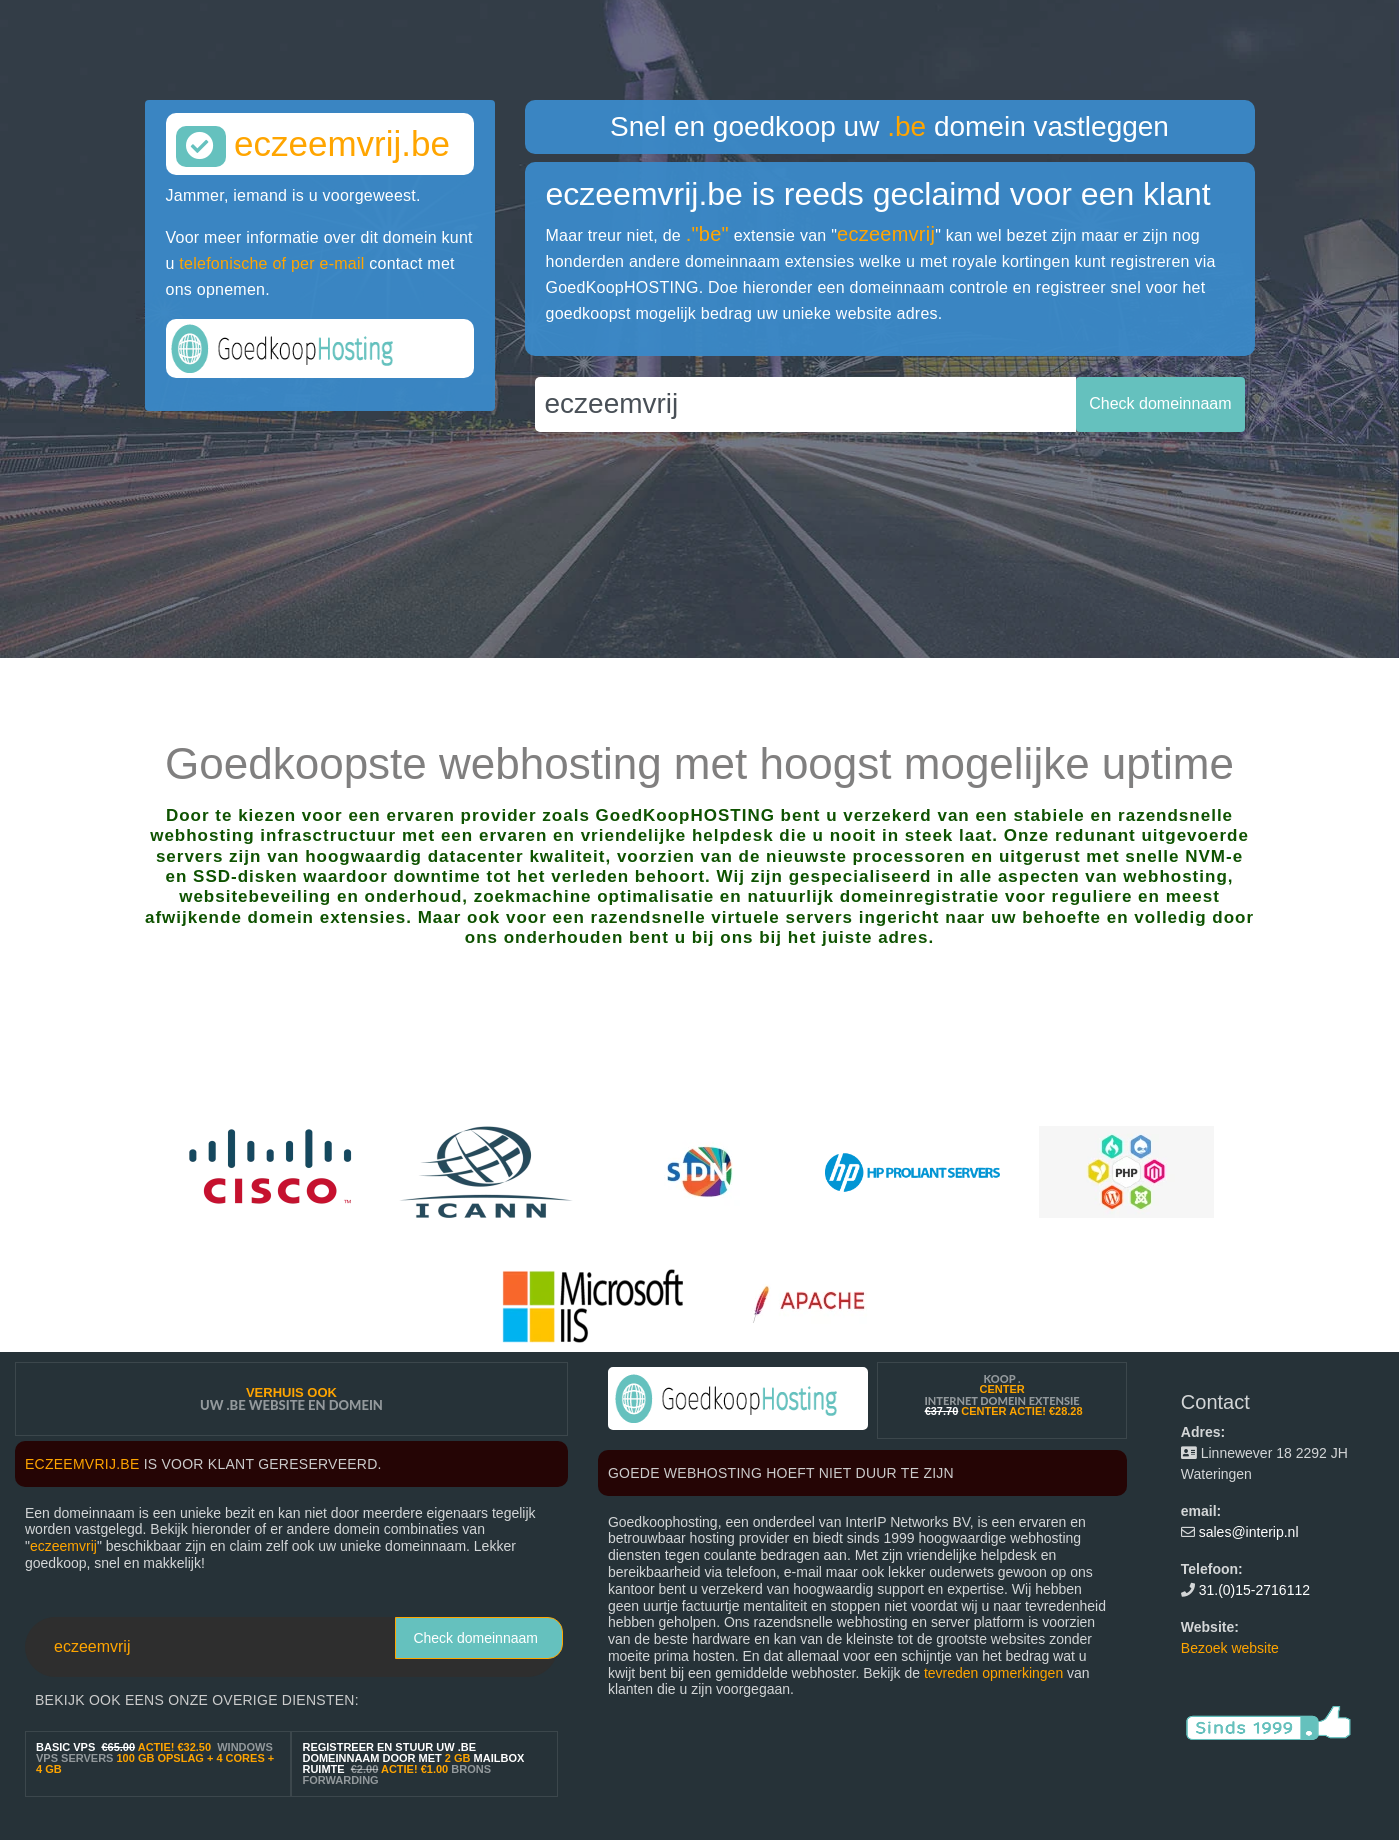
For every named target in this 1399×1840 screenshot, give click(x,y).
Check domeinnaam (475, 1638)
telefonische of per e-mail (271, 263)
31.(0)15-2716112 (1254, 1590)
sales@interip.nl (1249, 1532)
